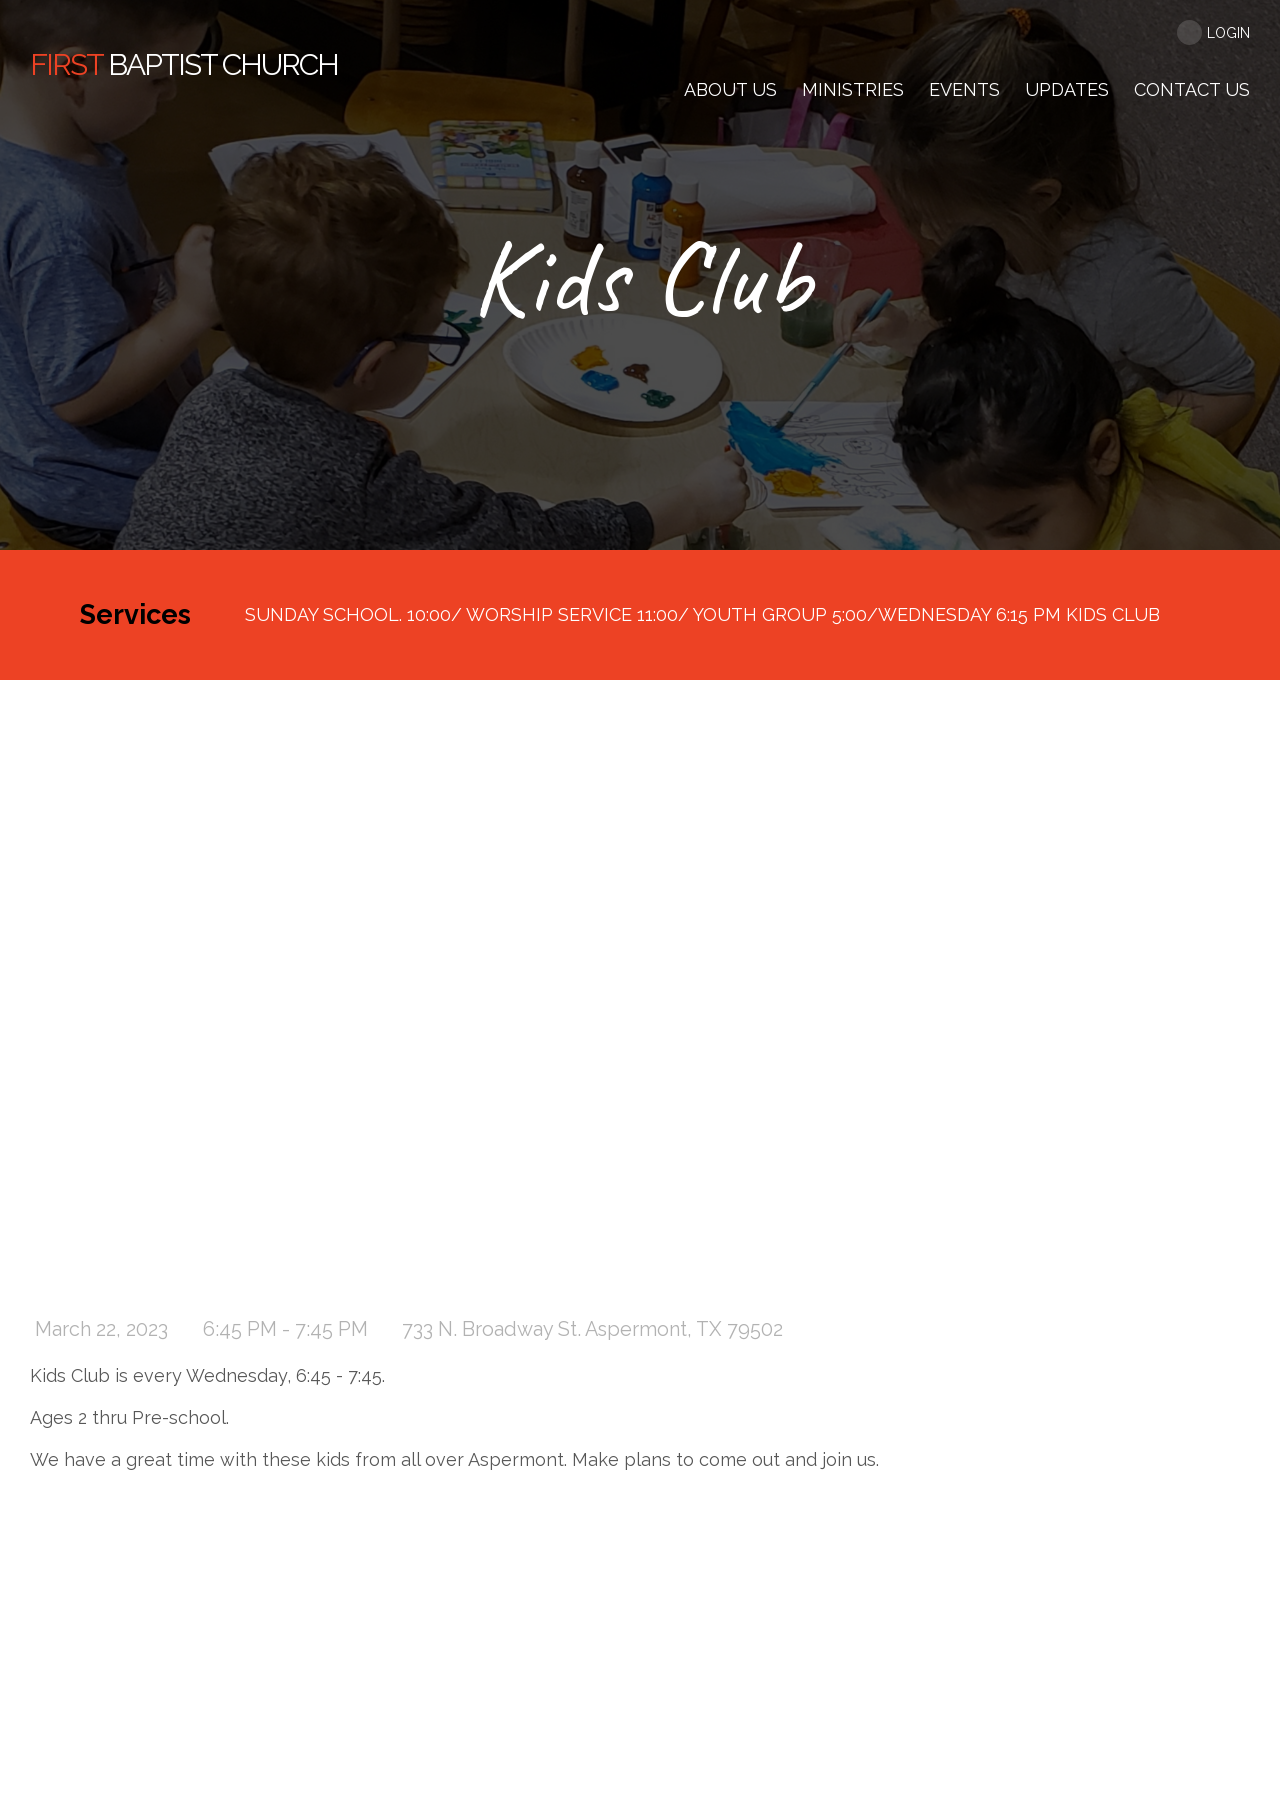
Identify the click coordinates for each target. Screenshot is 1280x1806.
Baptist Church (184, 64)
